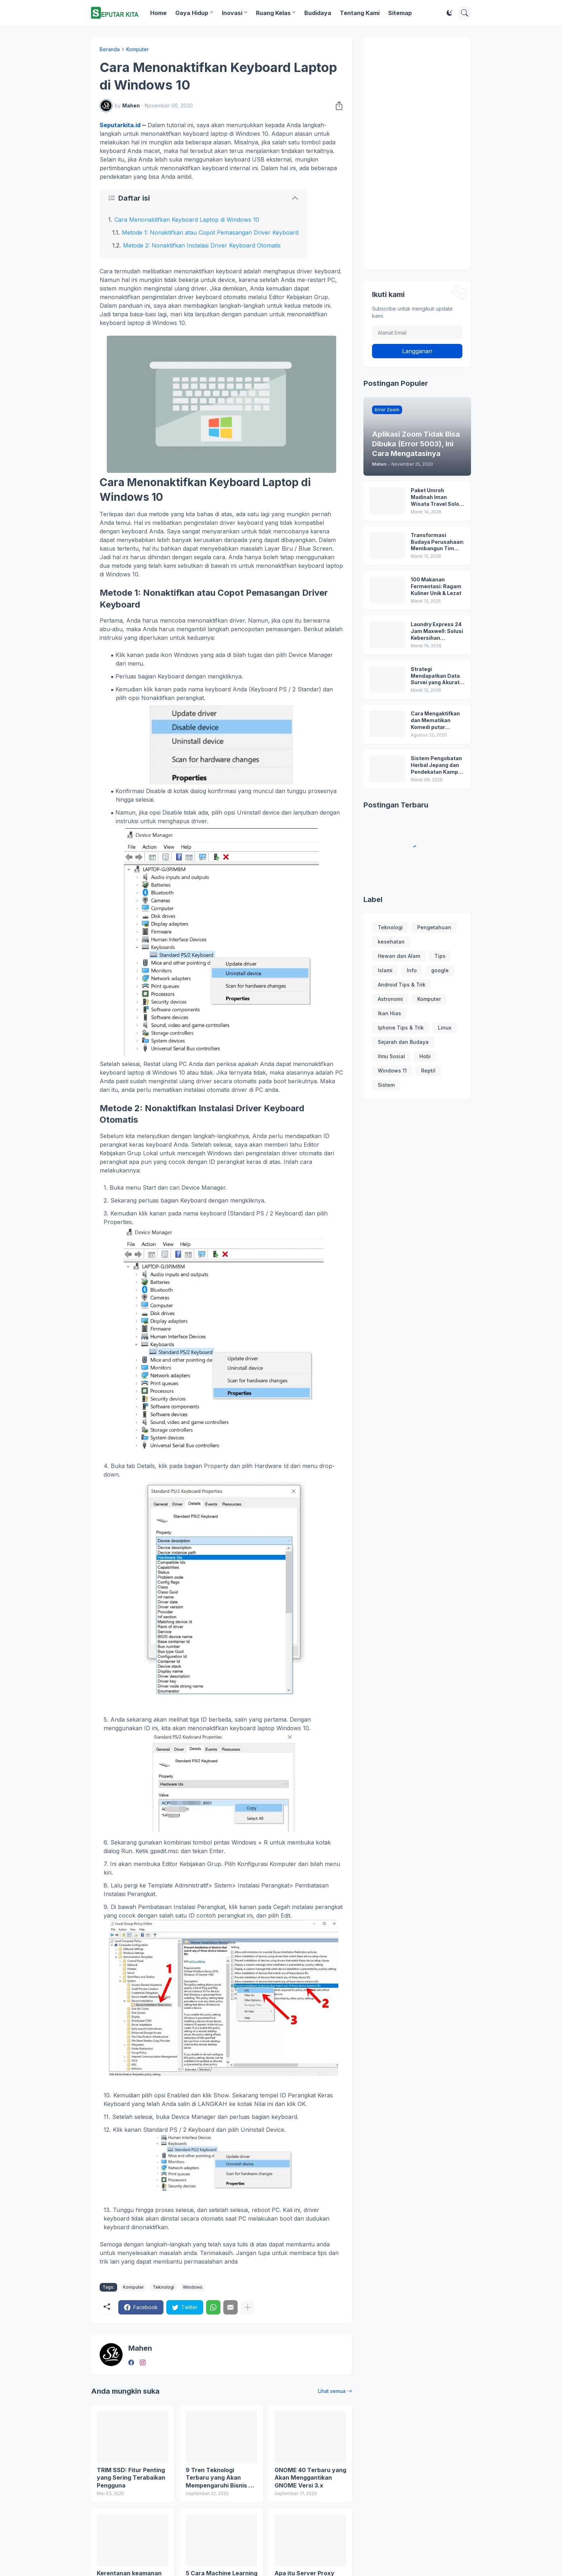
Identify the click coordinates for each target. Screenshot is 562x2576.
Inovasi (232, 12)
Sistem (386, 1085)
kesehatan (391, 942)
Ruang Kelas (273, 12)
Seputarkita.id (120, 125)
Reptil (428, 1071)
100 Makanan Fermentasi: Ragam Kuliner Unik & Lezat (436, 586)
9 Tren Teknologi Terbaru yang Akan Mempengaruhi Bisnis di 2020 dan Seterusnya (219, 2478)
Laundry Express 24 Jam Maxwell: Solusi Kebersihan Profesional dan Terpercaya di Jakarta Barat (437, 631)
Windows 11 (392, 1071)
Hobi (425, 1056)
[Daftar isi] (203, 198)
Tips (440, 956)
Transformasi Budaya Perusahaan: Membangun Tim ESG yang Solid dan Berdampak (437, 542)
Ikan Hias (389, 1013)
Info (412, 970)
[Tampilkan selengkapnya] (247, 2307)
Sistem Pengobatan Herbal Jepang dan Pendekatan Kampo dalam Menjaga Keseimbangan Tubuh (436, 765)
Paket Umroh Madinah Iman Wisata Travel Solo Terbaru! (435, 497)
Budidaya (317, 12)
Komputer (137, 49)
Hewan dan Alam (399, 956)
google (440, 970)
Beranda (110, 49)
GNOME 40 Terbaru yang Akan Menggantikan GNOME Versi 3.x (310, 2477)
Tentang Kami (360, 12)
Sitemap (400, 12)
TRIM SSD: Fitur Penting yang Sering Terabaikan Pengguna (131, 2477)
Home (158, 12)
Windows (193, 2287)
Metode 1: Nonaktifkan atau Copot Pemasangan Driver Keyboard (210, 232)
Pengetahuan (434, 927)
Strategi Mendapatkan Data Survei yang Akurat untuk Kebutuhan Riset (435, 676)
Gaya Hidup (191, 12)
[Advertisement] (417, 153)
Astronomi (390, 999)
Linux (444, 1028)
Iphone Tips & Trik (401, 1028)
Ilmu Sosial (391, 1056)
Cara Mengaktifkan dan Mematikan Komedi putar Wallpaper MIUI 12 (435, 720)
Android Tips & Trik (401, 985)
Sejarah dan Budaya (403, 1042)
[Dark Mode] (449, 12)
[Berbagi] (336, 105)
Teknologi (163, 2287)
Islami (385, 970)
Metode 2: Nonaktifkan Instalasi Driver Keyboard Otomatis (202, 245)
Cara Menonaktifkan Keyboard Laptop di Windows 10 (186, 219)
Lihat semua (332, 2391)
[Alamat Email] (417, 332)
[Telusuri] (464, 12)
